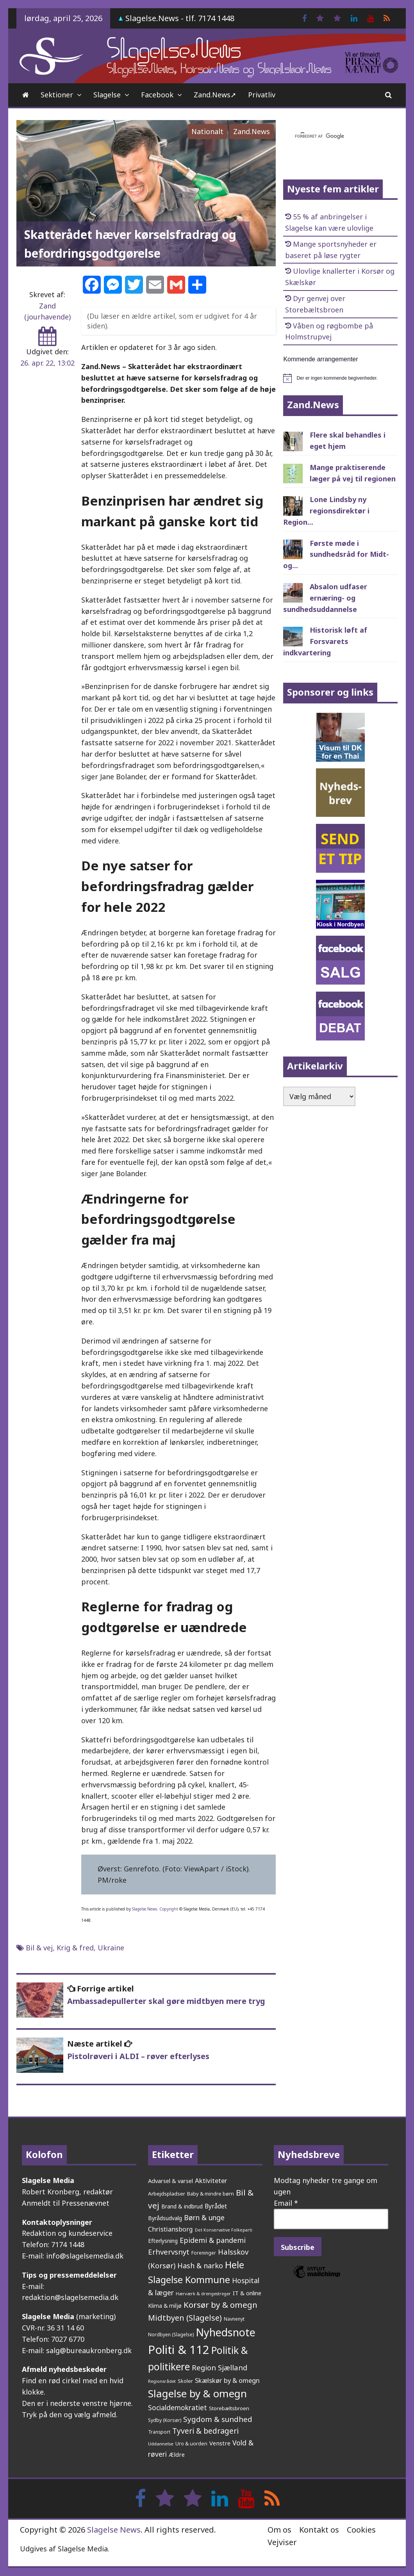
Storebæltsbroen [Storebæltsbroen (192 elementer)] (229, 2408)
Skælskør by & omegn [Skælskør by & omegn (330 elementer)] (227, 2380)
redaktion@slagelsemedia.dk (70, 2297)
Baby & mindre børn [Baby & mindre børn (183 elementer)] (210, 2193)
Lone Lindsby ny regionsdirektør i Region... (326, 511)
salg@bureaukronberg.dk (89, 2350)
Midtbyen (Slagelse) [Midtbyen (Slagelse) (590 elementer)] (185, 2317)
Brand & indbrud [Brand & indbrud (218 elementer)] (182, 2206)
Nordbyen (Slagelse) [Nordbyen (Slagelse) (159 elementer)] (171, 2334)
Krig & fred (75, 1947)
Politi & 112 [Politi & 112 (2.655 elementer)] (178, 2349)
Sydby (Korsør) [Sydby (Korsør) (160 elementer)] (164, 2420)
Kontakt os (319, 2529)
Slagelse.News (144, 1909)
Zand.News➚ (215, 94)
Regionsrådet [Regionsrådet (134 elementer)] (162, 2381)
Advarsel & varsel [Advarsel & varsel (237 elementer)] (170, 2181)
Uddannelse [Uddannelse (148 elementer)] (160, 2444)
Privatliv (261, 94)
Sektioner (57, 94)
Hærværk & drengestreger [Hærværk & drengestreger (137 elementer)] (203, 2293)
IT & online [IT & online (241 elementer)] (247, 2293)
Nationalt (207, 131)
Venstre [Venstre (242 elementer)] (219, 2443)
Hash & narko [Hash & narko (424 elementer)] (200, 2265)
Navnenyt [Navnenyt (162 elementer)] (234, 2319)
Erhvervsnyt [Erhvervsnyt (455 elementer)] (168, 2252)
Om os (279, 2529)
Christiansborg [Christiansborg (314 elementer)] (170, 2229)
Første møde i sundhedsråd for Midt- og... (336, 554)
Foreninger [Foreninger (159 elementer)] (203, 2253)
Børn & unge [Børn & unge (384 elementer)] (204, 2217)
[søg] (331, 136)
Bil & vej (39, 1947)
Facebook (157, 94)
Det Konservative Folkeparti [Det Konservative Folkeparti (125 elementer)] (223, 2230)
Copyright (168, 1909)
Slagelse (107, 94)
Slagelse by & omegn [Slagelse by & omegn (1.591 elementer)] (197, 2393)
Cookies (361, 2529)
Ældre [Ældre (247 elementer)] (177, 2454)
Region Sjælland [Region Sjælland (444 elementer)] (219, 2367)
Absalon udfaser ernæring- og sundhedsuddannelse (325, 598)
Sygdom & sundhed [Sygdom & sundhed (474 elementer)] (217, 2419)
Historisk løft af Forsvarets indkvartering (325, 641)
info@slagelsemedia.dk (84, 2255)
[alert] (340, 378)
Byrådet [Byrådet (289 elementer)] (216, 2206)
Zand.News (251, 131)
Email (286, 2203)
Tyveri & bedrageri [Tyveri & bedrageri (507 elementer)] (205, 2430)
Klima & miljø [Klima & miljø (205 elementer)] (165, 2305)
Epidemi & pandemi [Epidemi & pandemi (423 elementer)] (213, 2240)
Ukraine (111, 1947)
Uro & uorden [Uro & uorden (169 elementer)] (191, 2443)
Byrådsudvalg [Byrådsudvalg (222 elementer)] (165, 2218)
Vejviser (282, 2542)
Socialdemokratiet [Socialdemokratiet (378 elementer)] (177, 2407)
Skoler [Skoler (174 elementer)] (185, 2380)
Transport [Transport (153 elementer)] (159, 2432)
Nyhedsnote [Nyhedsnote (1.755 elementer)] (225, 2332)
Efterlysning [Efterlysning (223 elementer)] (163, 2240)
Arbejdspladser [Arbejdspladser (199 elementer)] (166, 2193)
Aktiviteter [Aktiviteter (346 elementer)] (211, 2180)
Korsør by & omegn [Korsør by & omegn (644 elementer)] (220, 2304)
